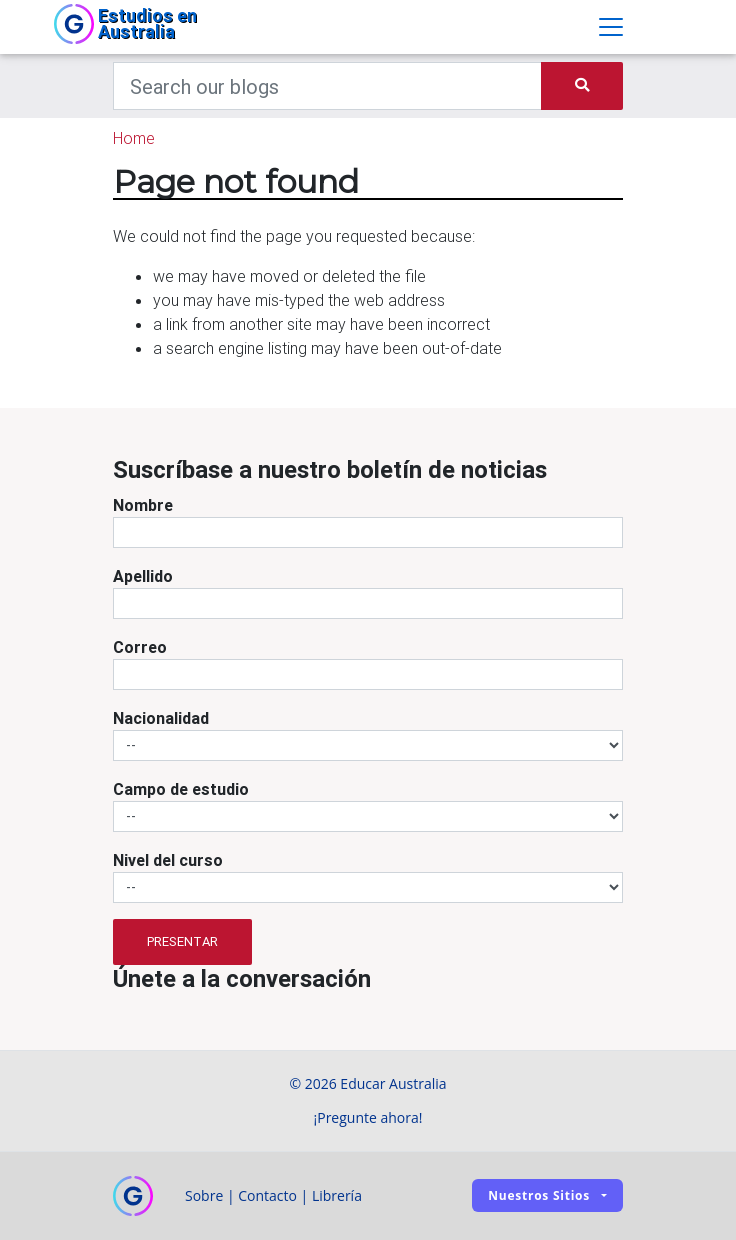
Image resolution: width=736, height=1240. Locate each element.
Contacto (267, 1195)
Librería (337, 1195)
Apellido (143, 576)
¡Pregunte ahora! (368, 1117)
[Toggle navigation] (611, 27)
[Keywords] (327, 86)
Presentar (182, 941)
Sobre (204, 1195)
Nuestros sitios (539, 1195)
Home (134, 138)
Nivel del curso (168, 860)
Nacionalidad (161, 718)
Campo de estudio (181, 789)
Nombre (143, 505)
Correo (140, 647)
